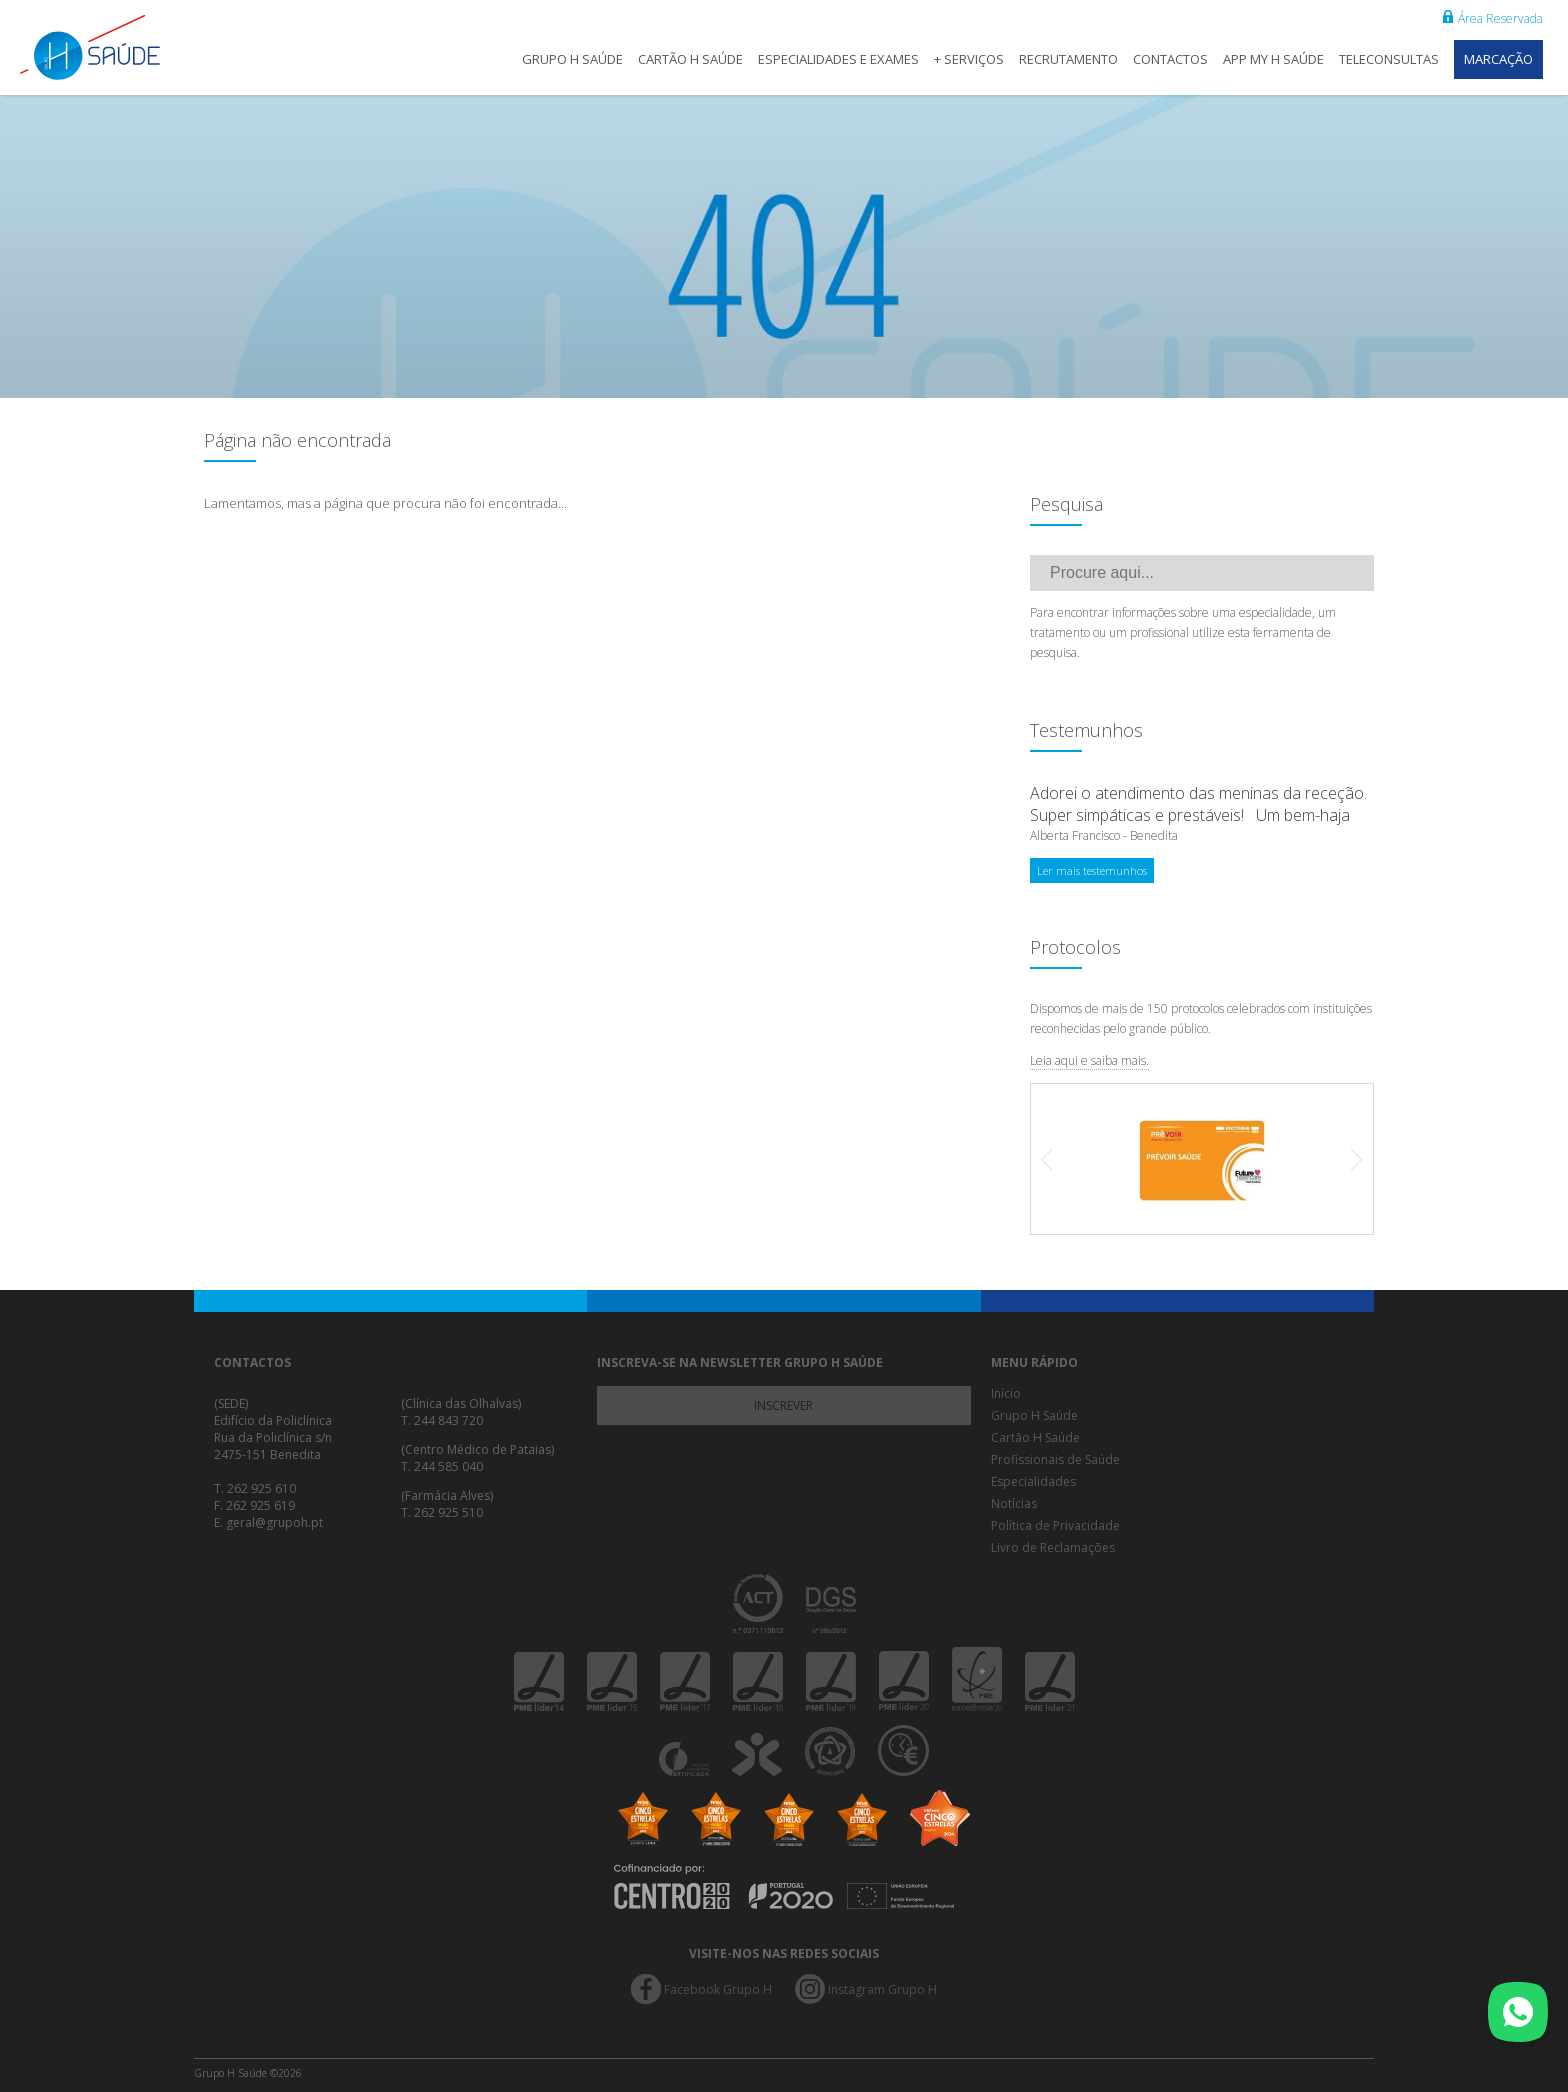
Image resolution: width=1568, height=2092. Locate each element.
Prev (1057, 1159)
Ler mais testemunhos (1092, 870)
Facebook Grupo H (718, 1989)
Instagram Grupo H (882, 1989)
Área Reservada (1493, 18)
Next (1347, 1159)
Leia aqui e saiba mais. (1089, 1060)
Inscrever (783, 1405)
